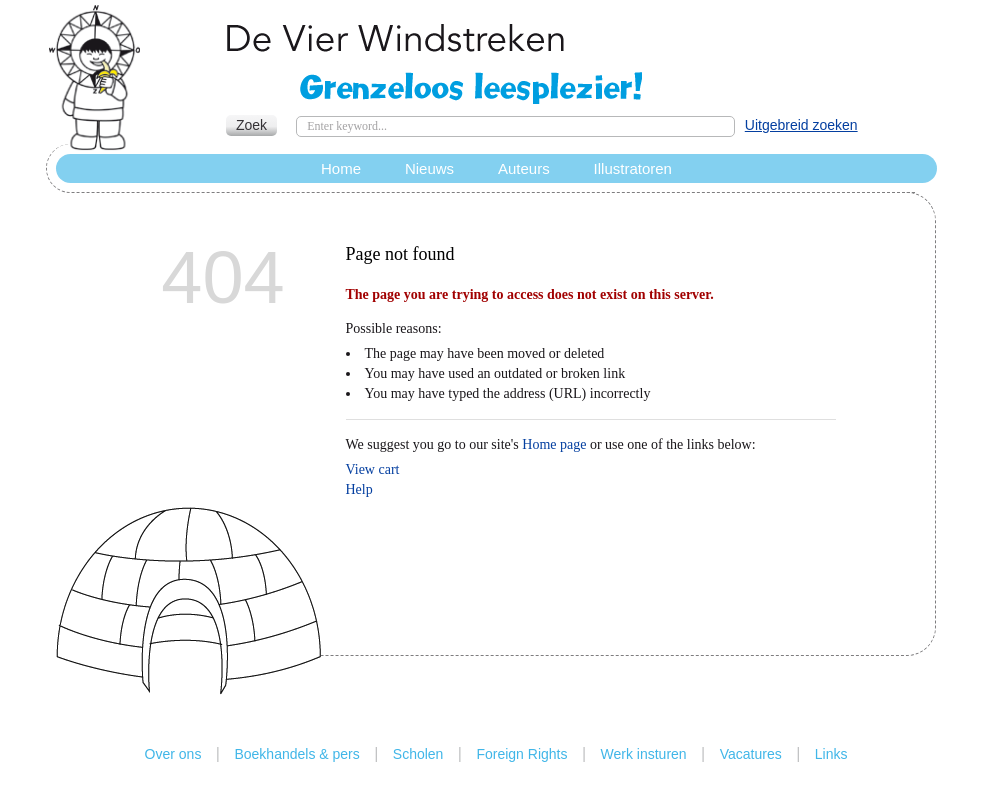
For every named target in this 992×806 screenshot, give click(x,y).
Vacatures (751, 754)
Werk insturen (644, 754)
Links (831, 754)
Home (341, 168)
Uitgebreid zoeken (801, 125)
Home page (554, 444)
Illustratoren (633, 168)
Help (359, 489)
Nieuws (429, 168)
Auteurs (524, 168)
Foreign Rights (521, 754)
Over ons (173, 754)
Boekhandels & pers (296, 754)
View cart (373, 469)
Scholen (418, 754)
